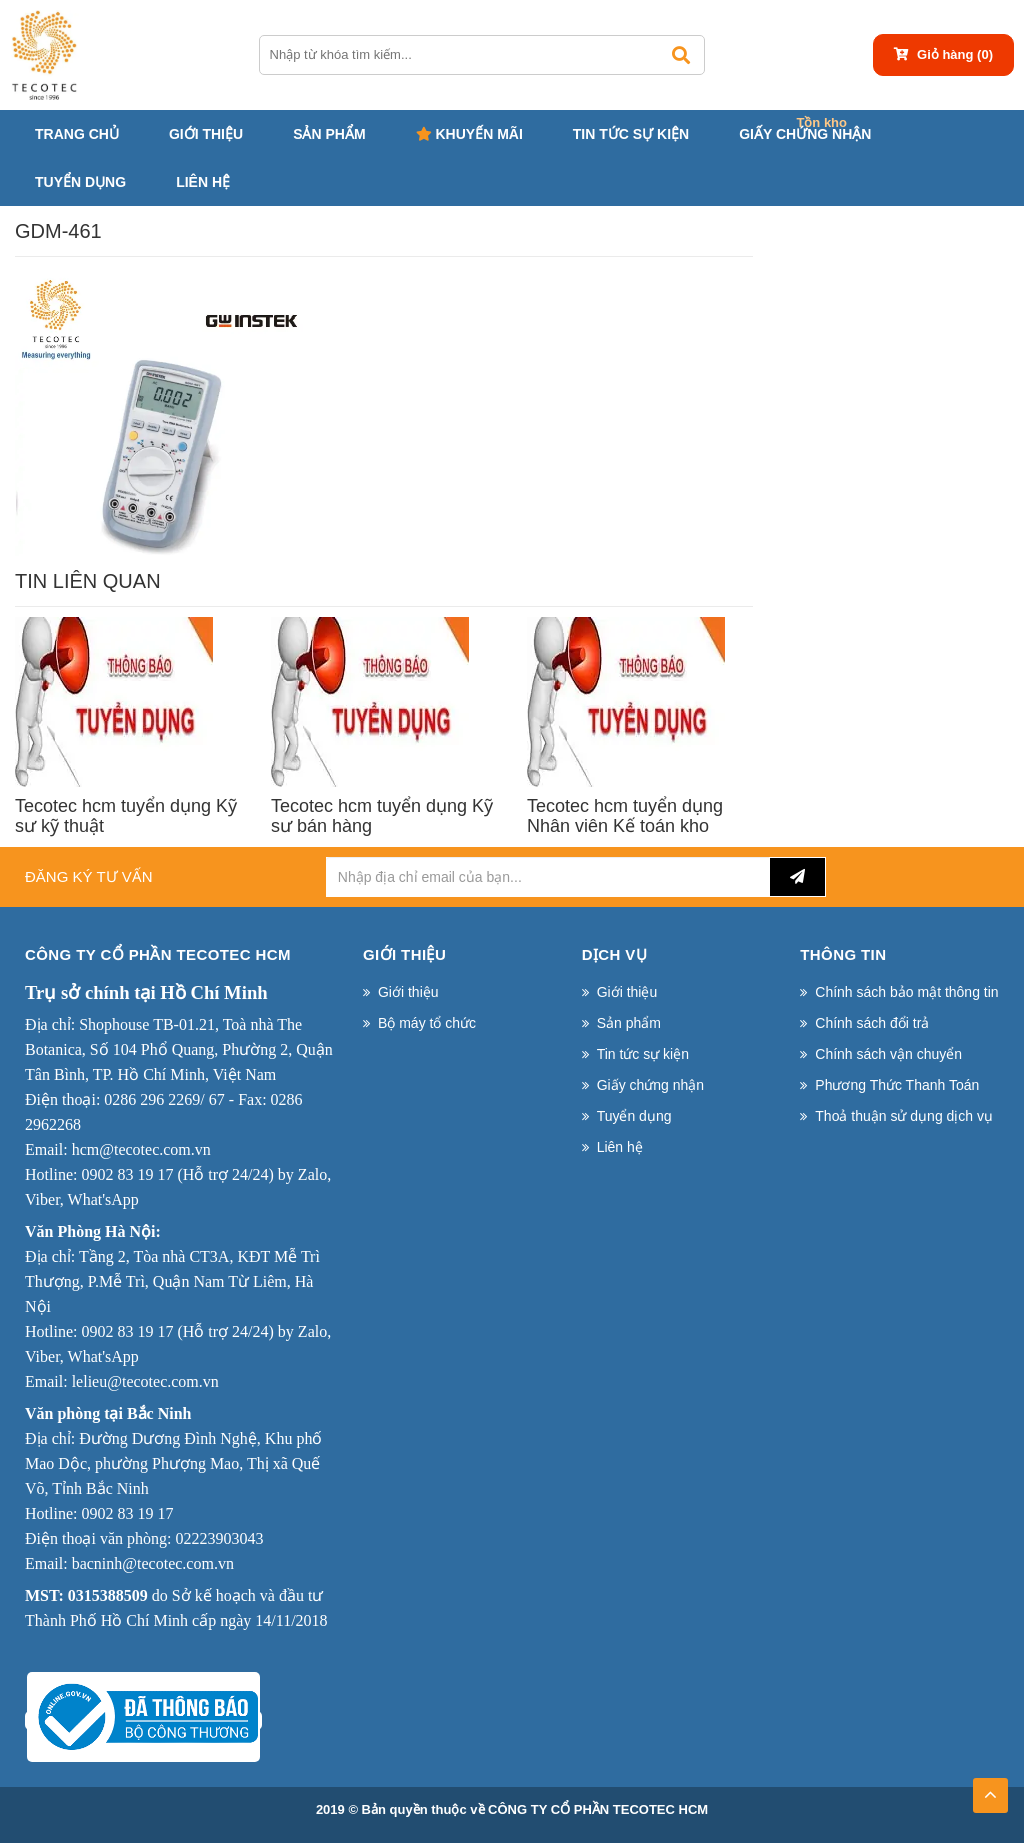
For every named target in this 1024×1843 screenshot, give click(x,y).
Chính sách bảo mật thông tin (906, 992)
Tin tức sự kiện (631, 134)
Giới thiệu (206, 134)
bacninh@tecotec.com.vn (153, 1563)
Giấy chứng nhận (805, 134)
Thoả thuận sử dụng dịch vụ (904, 1116)
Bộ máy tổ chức (427, 1023)
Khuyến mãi (469, 134)
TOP (990, 1789)
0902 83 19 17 (127, 1174)
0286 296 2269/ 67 (164, 1099)
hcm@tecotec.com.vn (141, 1149)
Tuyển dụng (80, 182)
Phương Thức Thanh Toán (897, 1085)
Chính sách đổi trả (872, 1023)
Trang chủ (77, 134)
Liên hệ (203, 182)
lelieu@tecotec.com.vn (145, 1381)
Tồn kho (821, 122)
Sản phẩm (329, 134)
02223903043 (219, 1538)
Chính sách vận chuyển (888, 1054)
